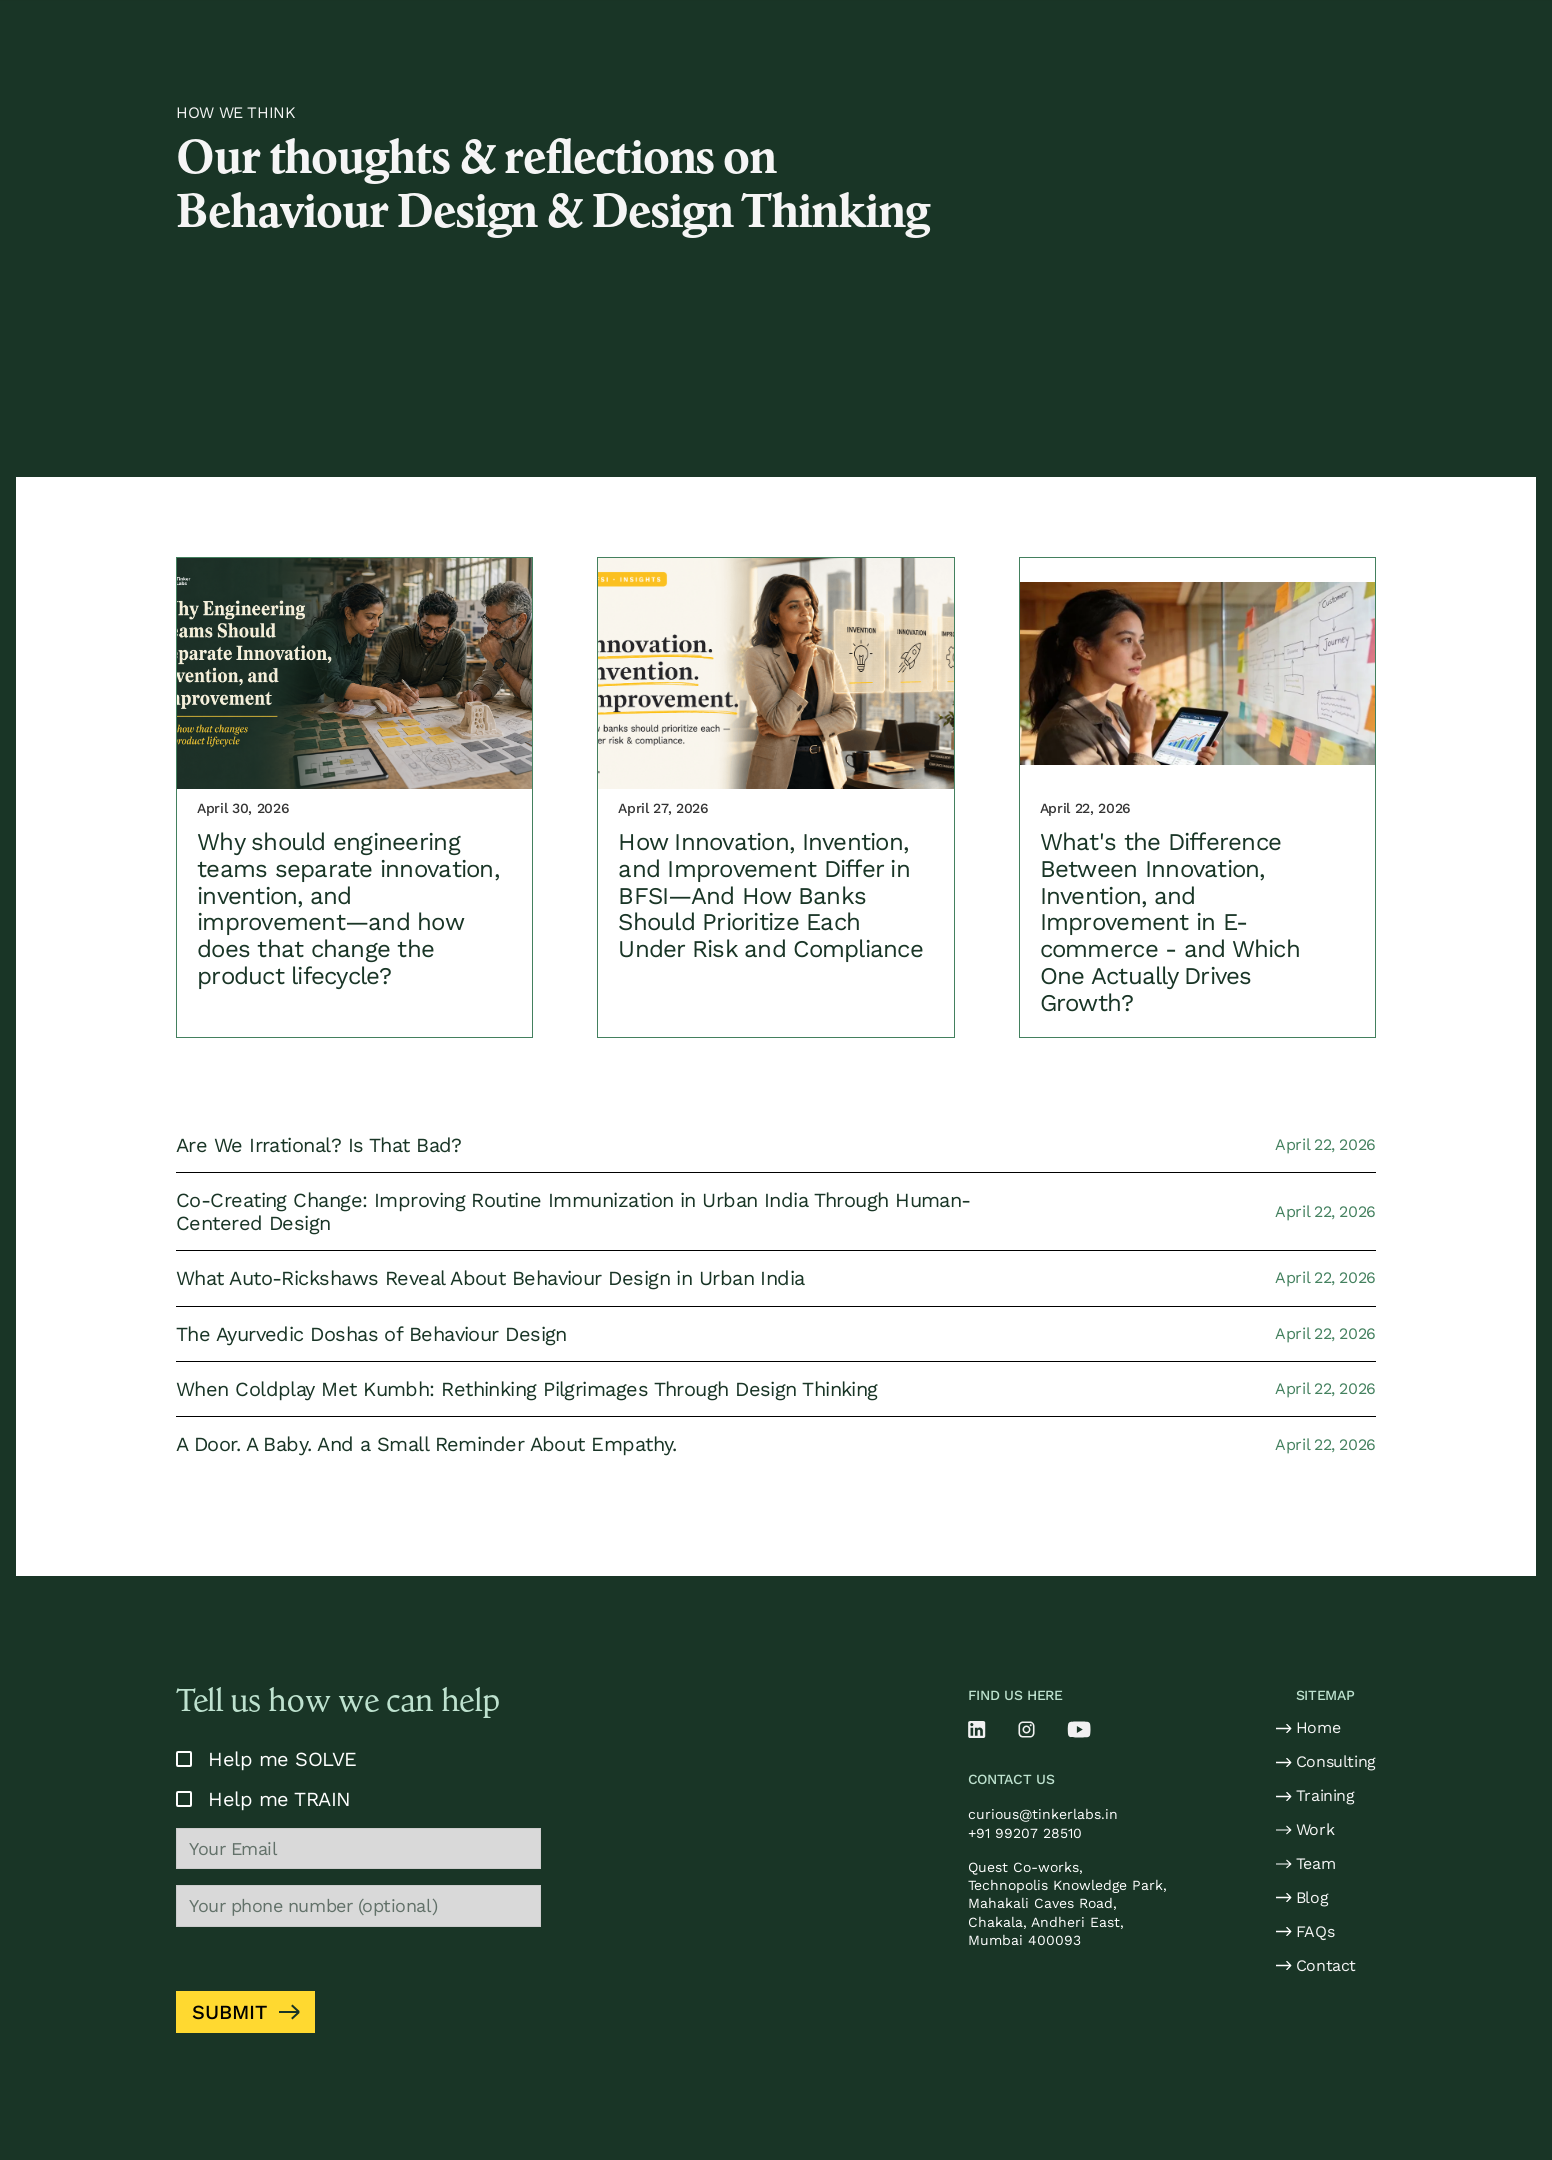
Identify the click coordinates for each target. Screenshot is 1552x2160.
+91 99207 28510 (1025, 1833)
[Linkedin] (977, 1730)
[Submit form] (245, 2012)
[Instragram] (1026, 1729)
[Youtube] (1079, 1729)
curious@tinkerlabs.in (1043, 1814)
